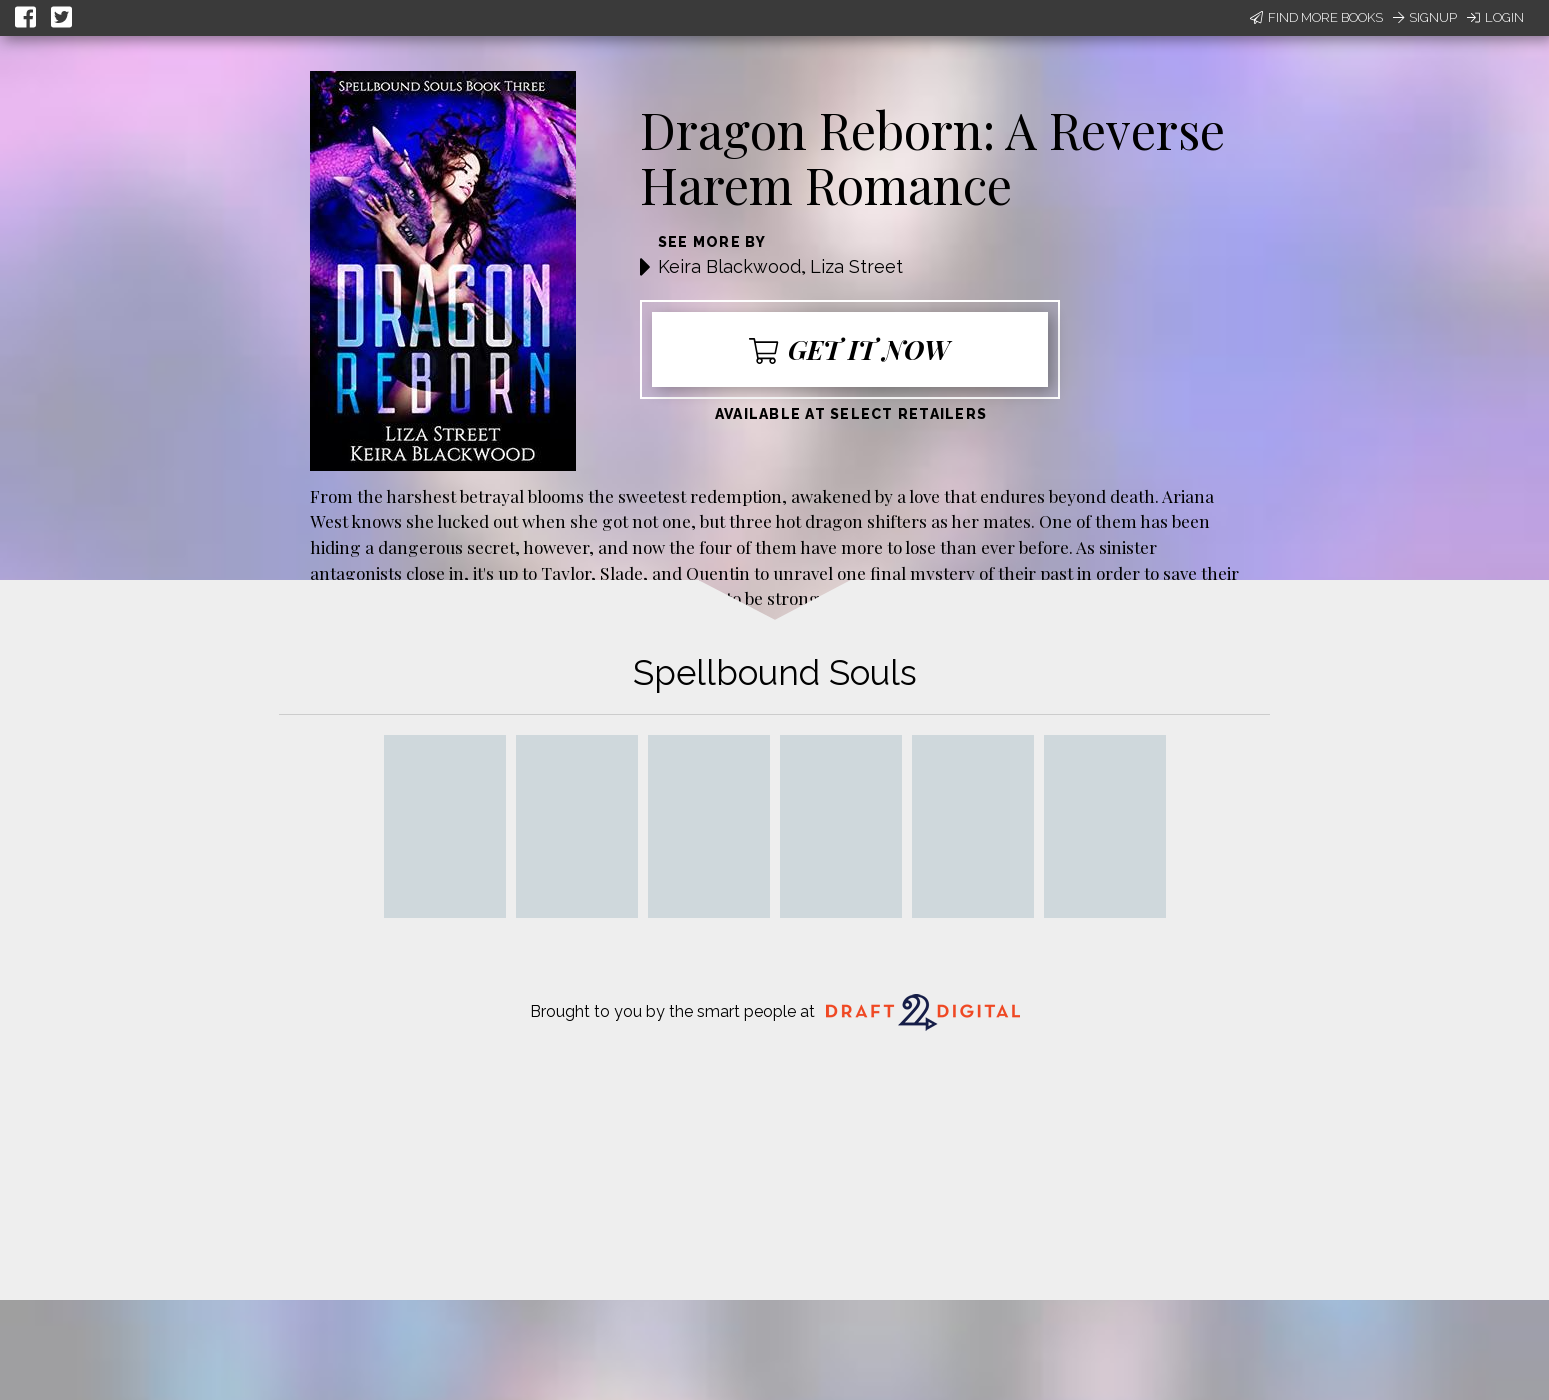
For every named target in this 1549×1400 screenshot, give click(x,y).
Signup (1425, 17)
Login (1495, 17)
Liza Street (856, 266)
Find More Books (1316, 17)
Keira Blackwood (729, 266)
